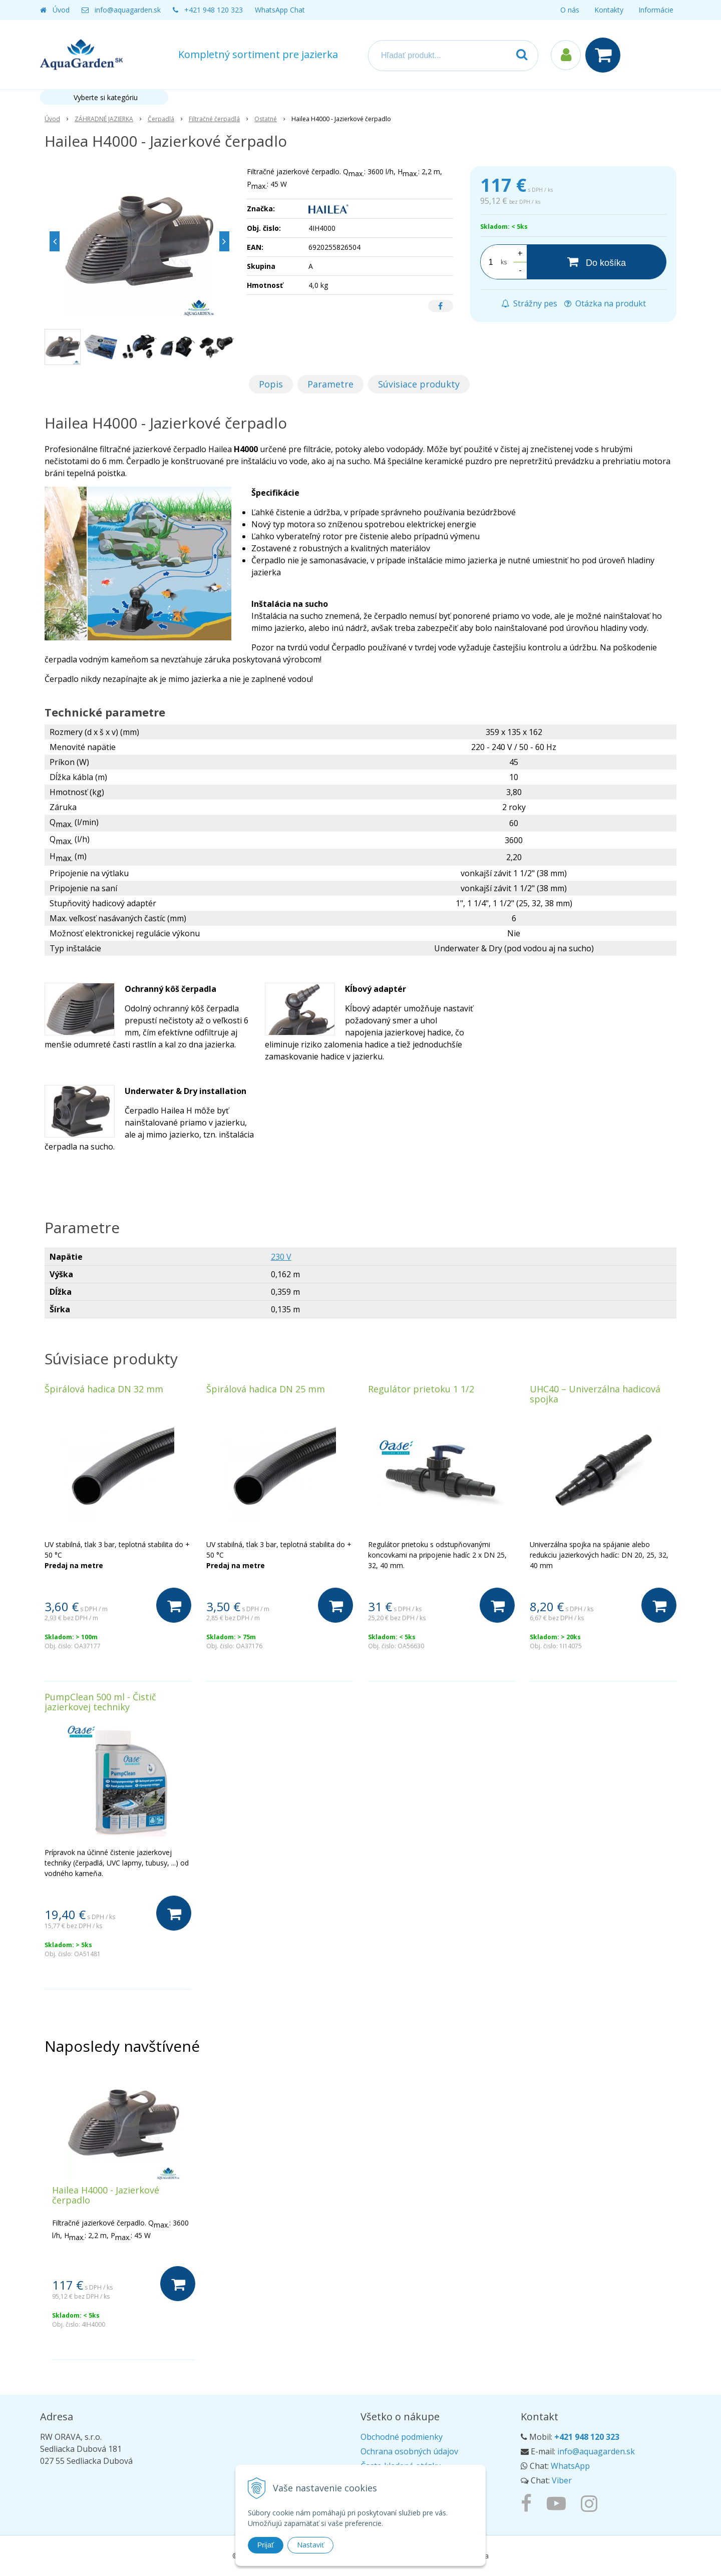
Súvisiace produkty (419, 384)
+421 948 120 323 (213, 10)
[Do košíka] (596, 261)
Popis (271, 384)
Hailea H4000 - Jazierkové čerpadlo (105, 2195)
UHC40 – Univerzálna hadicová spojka (595, 1394)
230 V (281, 1256)
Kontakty (608, 10)
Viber (562, 2480)
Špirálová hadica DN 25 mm (265, 1389)
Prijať (265, 2545)
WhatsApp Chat (280, 10)
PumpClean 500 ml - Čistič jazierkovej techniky (100, 1702)
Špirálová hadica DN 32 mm (104, 1389)
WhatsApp (570, 2465)
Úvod (61, 10)
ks (504, 262)
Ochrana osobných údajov (409, 2451)
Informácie (655, 10)
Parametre (330, 384)
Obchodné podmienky (401, 2436)
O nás (569, 10)
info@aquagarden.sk (128, 10)
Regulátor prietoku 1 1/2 (421, 1389)
